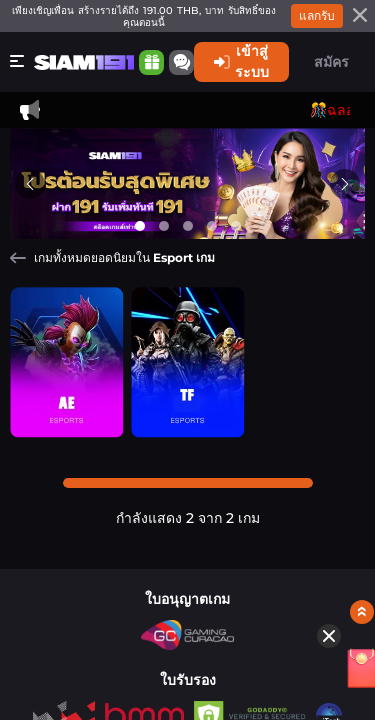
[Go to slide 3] (188, 226)
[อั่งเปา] (324, 515)
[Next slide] (345, 183)
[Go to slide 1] (140, 226)
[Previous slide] (30, 183)
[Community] (181, 62)
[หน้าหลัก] (84, 62)
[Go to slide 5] (236, 226)
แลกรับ (317, 15)
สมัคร (331, 62)
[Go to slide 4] (212, 226)
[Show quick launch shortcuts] (328, 456)
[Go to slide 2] (164, 226)
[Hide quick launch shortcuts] (295, 480)
